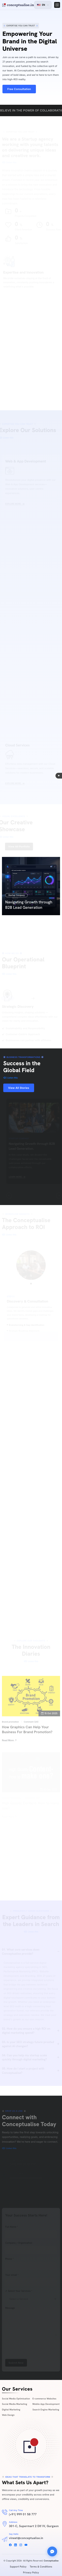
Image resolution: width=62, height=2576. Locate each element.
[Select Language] (43, 5)
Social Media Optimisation (16, 2398)
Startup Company (16, 895)
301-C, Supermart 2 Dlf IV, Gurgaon (34, 2526)
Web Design (8, 2414)
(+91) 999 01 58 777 (23, 2514)
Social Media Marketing (14, 2404)
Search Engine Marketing (45, 2409)
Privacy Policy (31, 2572)
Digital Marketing (11, 2409)
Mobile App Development (46, 2404)
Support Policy (18, 2566)
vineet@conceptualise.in (26, 2538)
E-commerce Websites (44, 2398)
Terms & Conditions (41, 2566)
